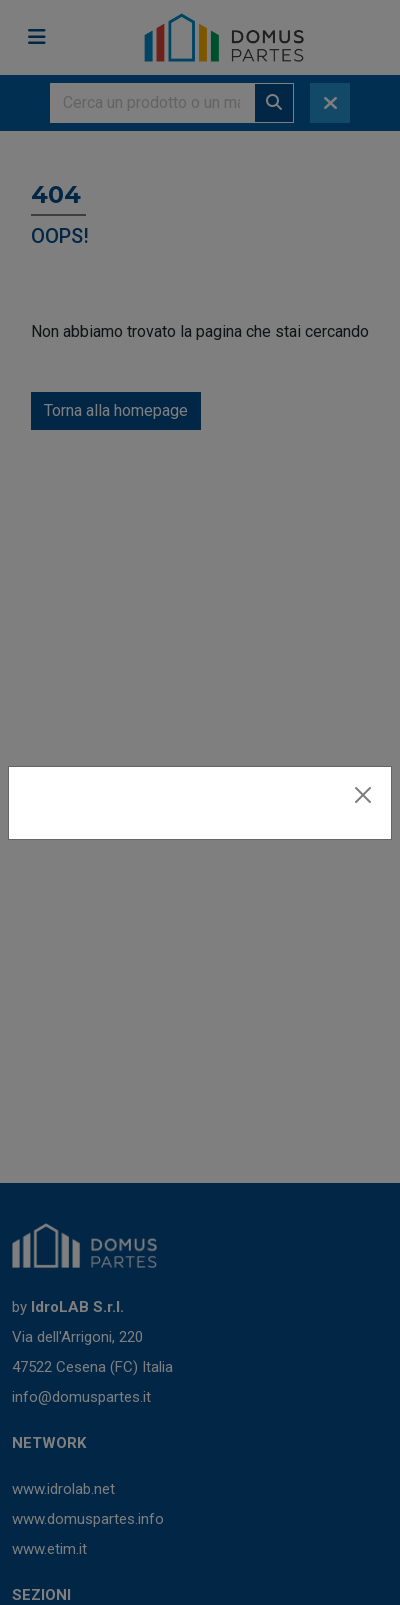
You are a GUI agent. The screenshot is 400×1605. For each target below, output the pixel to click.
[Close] (363, 795)
